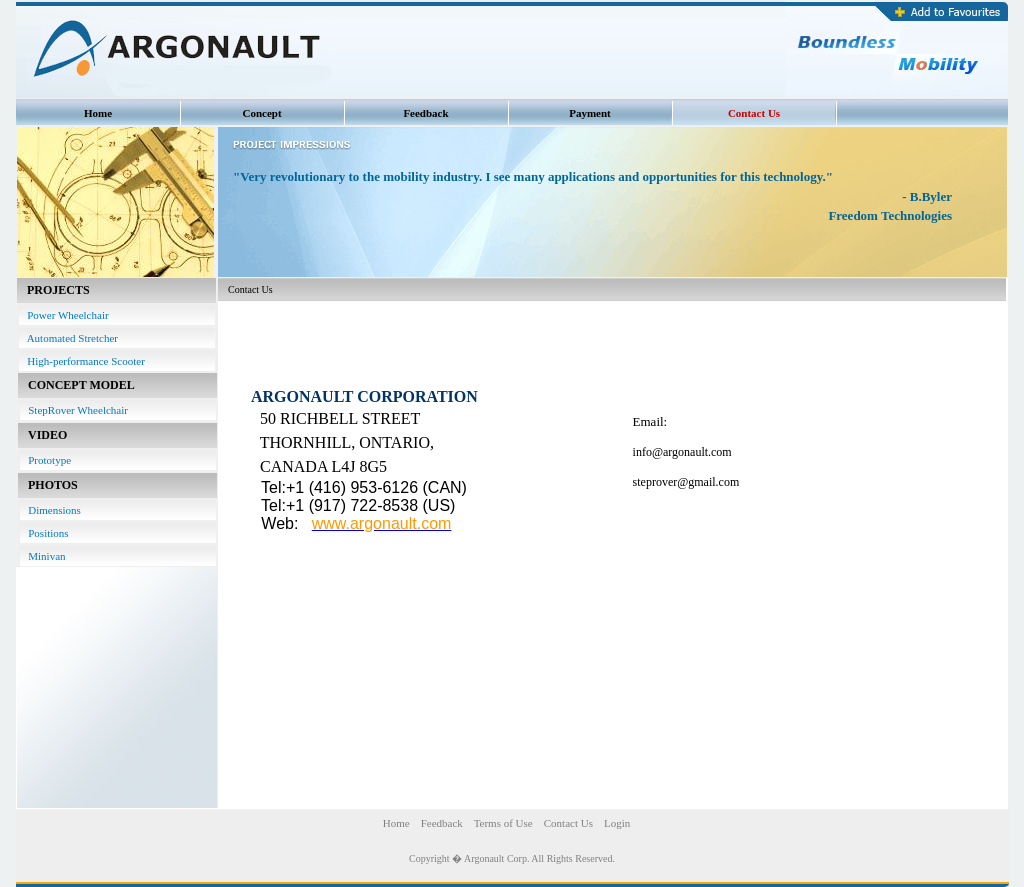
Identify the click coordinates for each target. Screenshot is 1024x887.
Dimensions (50, 510)
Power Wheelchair (64, 315)
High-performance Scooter (82, 361)
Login (617, 823)
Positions (44, 533)
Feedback (425, 113)
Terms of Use (503, 823)
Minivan (43, 556)
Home (98, 113)
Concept (261, 113)
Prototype (45, 460)
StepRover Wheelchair (74, 410)
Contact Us (754, 113)
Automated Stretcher (68, 338)
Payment (590, 113)
